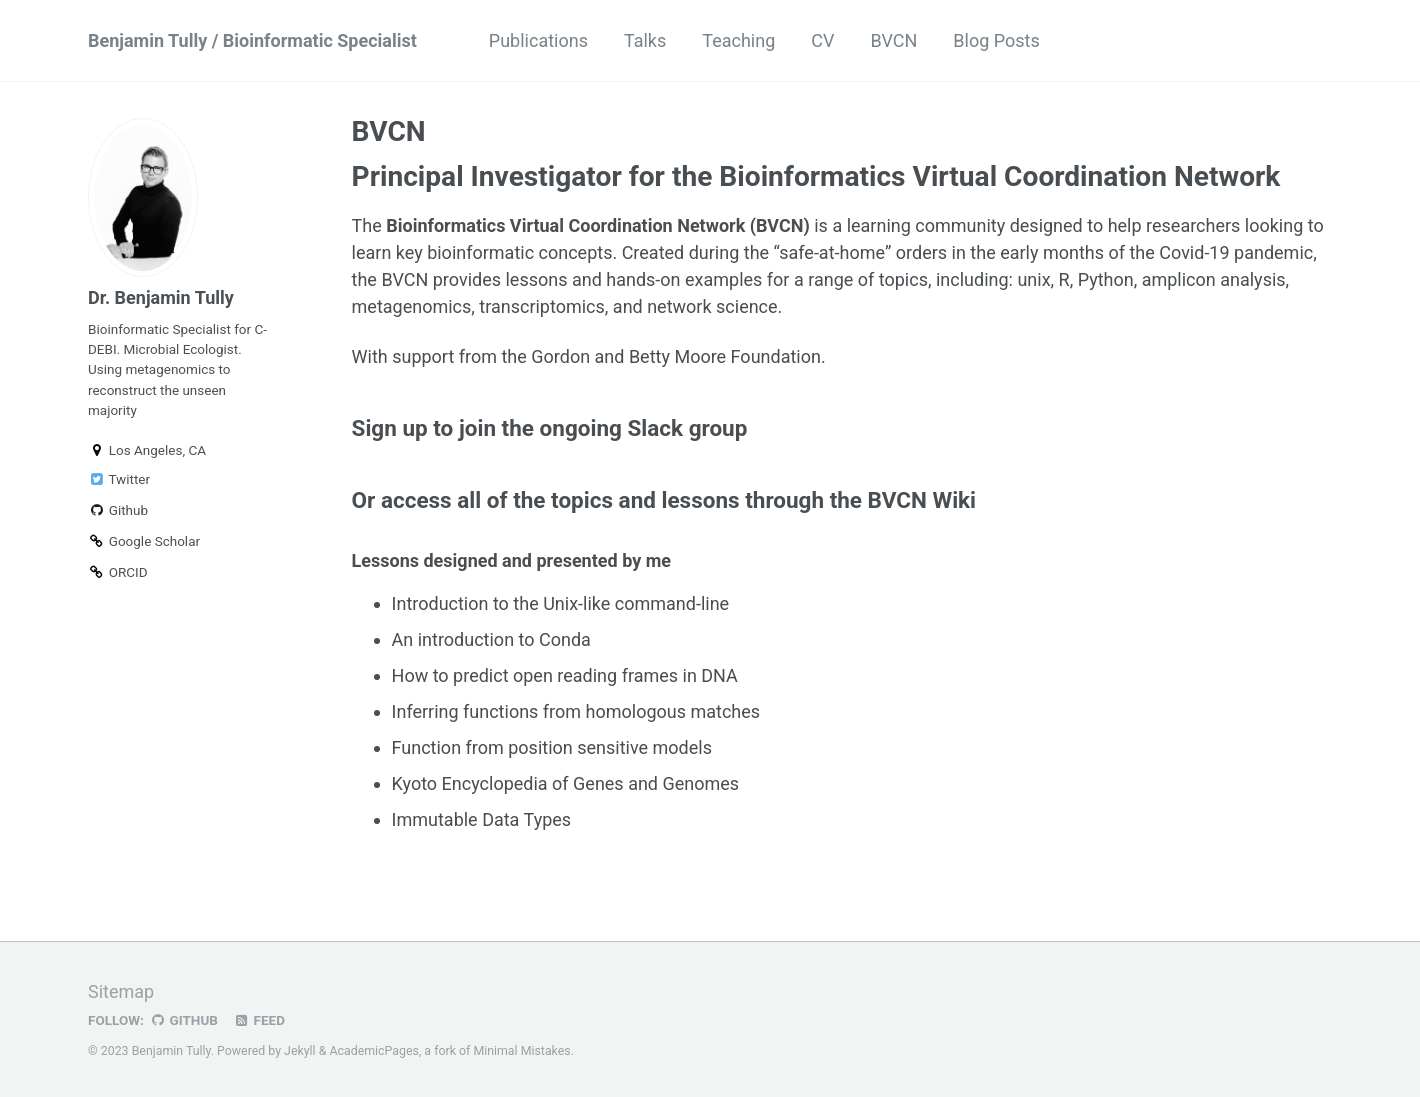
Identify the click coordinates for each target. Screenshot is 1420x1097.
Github (118, 510)
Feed (259, 1020)
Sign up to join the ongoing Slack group (550, 428)
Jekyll (300, 1051)
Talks (645, 40)
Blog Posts (996, 40)
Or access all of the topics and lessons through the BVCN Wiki (664, 500)
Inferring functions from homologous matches (576, 711)
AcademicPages (373, 1051)
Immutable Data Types (482, 819)
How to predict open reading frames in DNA (565, 675)
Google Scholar (144, 541)
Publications (538, 40)
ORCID (118, 572)
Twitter (119, 479)
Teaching (738, 40)
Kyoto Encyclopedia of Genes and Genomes (566, 783)
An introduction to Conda (491, 639)
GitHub (183, 1020)
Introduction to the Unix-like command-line (561, 603)
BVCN (893, 40)
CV (822, 40)
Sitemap (121, 991)
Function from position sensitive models (552, 747)
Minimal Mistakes (521, 1051)
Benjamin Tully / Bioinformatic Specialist (252, 40)
